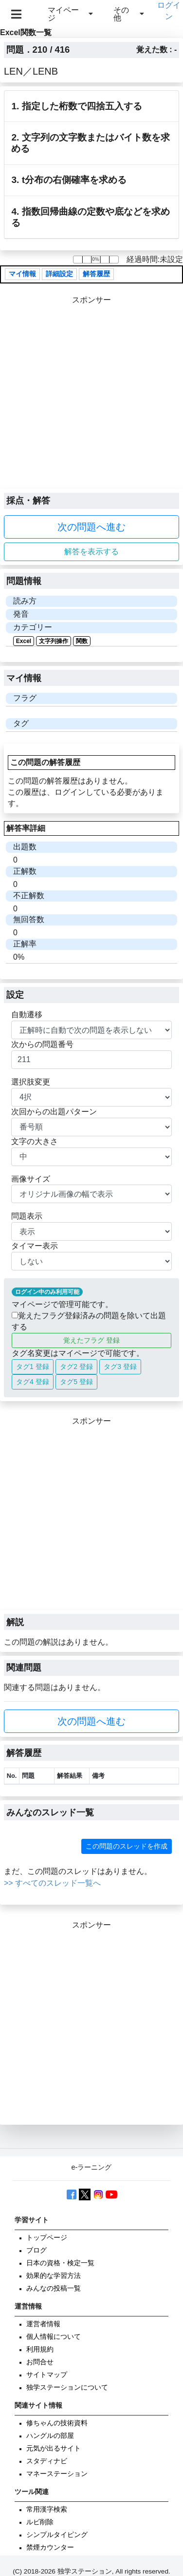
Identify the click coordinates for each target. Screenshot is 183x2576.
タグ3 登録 (120, 1366)
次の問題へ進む (91, 527)
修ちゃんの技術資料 (57, 2423)
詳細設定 (59, 274)
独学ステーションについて (67, 2387)
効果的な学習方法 (53, 2275)
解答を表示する (91, 551)
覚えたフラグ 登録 (91, 1340)
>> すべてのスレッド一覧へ (52, 1883)
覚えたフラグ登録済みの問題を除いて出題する (89, 1321)
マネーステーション (57, 2473)
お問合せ (40, 2362)
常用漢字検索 (46, 2509)
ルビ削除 (40, 2522)
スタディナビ (46, 2461)
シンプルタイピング (57, 2534)
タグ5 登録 (76, 1382)
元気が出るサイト (53, 2448)
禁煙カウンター (50, 2547)
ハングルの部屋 (50, 2435)
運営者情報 (43, 2324)
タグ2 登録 (76, 1366)
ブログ (36, 2250)
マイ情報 (22, 274)
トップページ (46, 2237)
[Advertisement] (91, 397)
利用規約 (40, 2349)
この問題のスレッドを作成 (126, 1846)
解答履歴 (96, 274)
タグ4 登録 (32, 1382)
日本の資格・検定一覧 (60, 2263)
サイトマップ (46, 2374)
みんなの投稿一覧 (53, 2288)
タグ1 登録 (32, 1366)
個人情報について (53, 2336)
